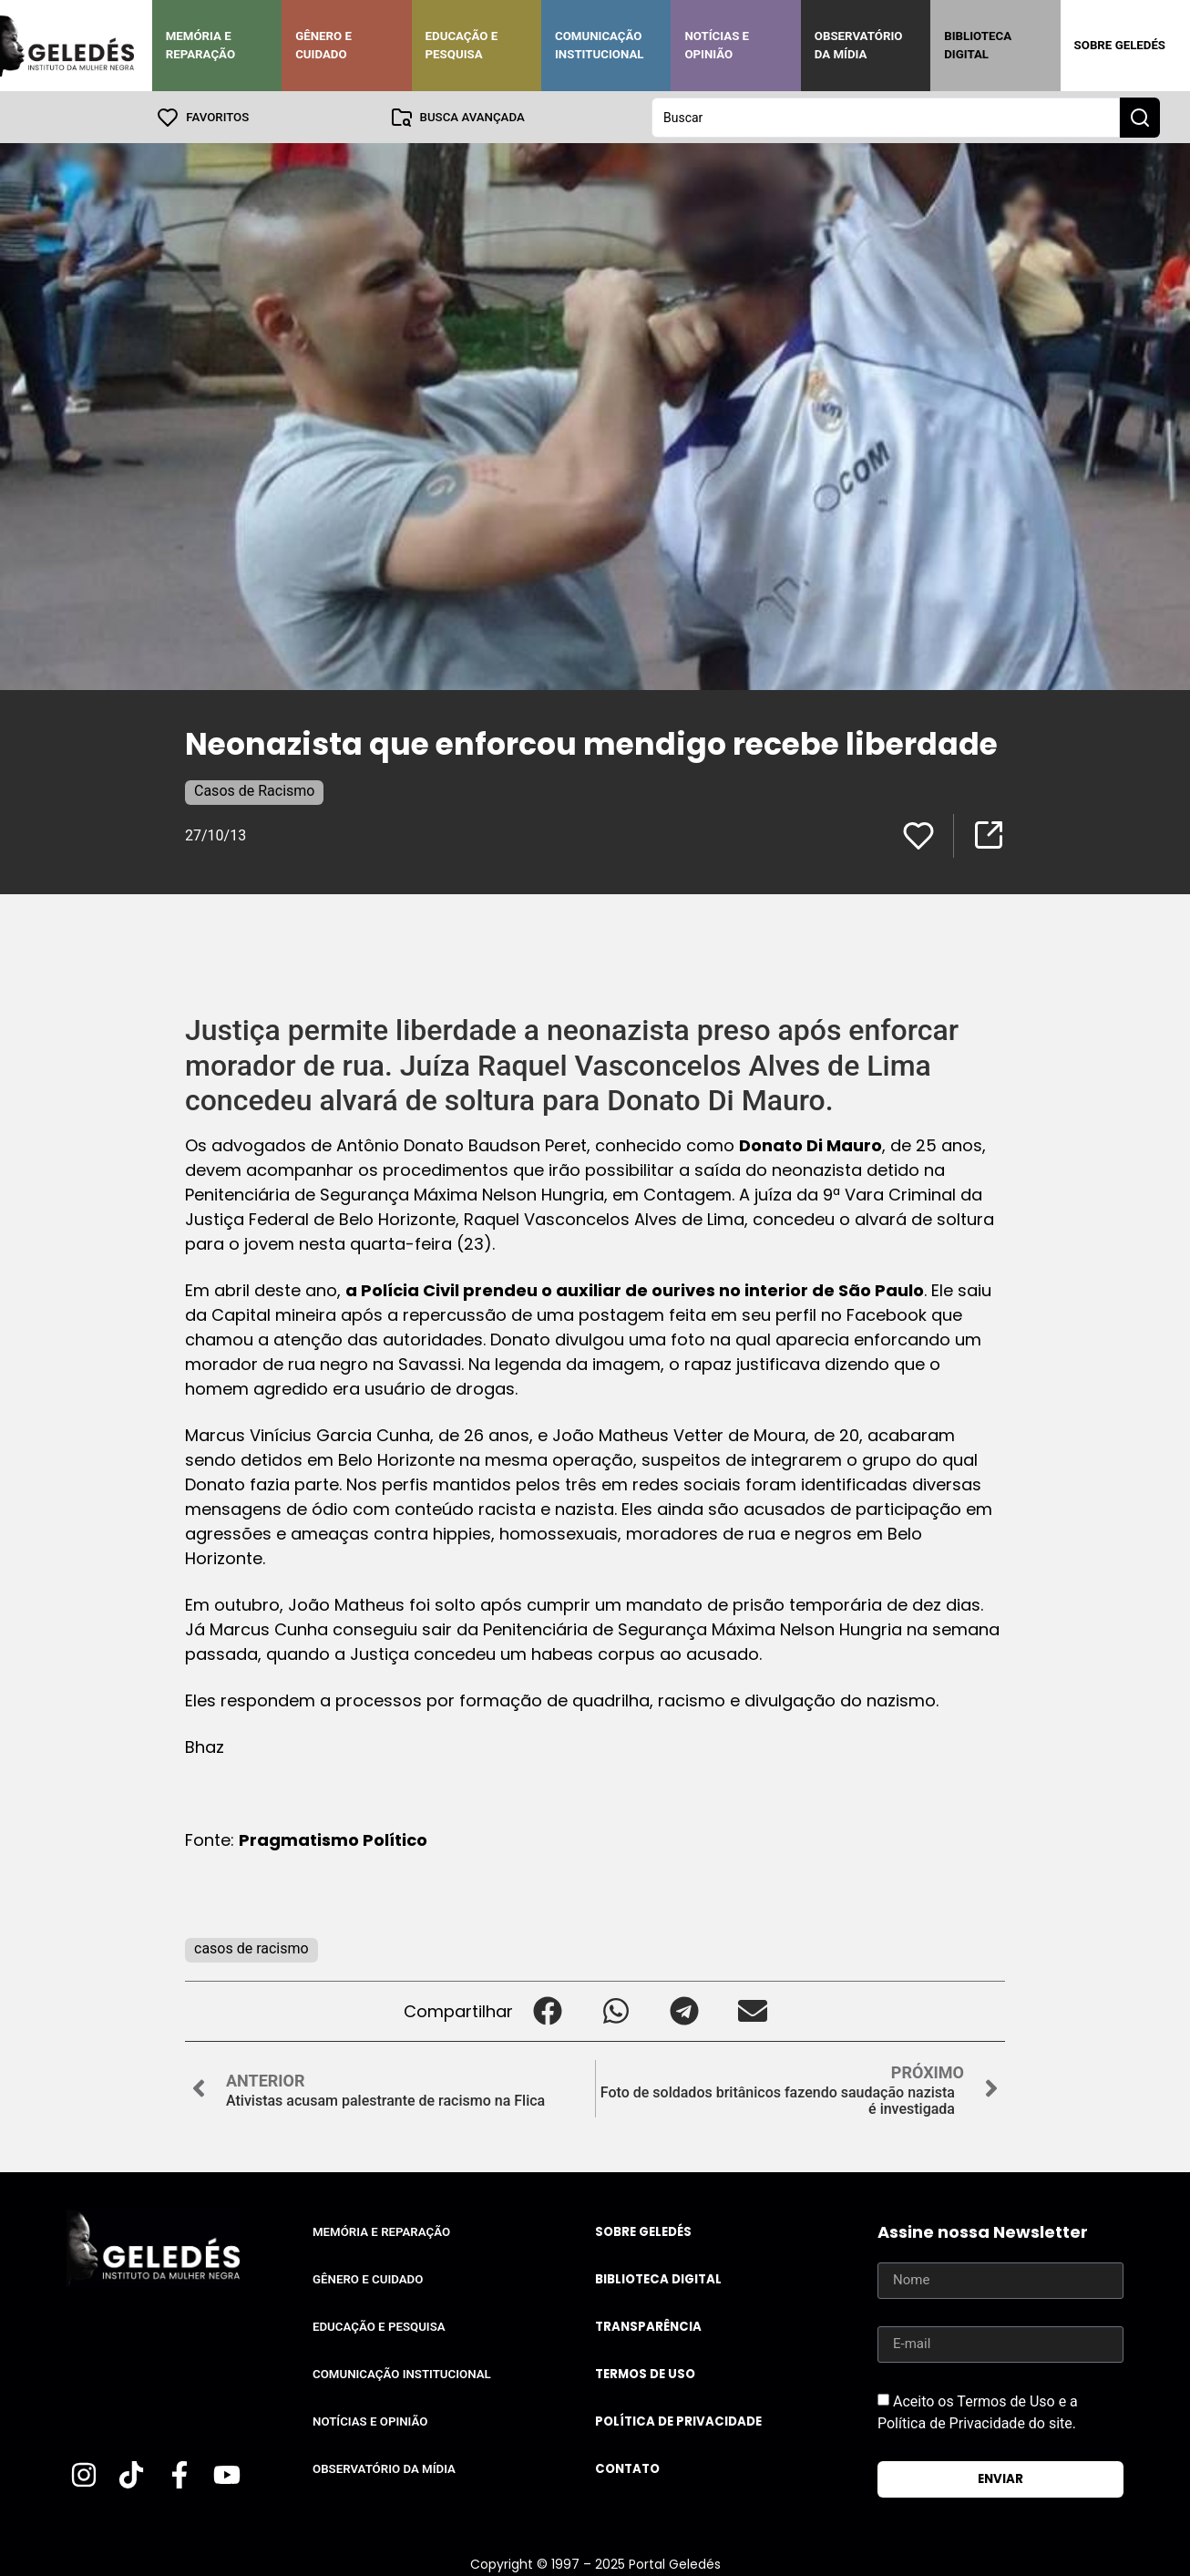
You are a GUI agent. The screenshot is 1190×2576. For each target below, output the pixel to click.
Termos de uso (645, 2373)
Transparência (648, 2325)
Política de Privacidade (678, 2420)
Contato (627, 2468)
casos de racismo (251, 1947)
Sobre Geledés (1119, 45)
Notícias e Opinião (716, 45)
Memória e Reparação (200, 45)
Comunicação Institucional (599, 45)
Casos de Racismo (254, 790)
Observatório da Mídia (859, 45)
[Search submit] (1140, 117)
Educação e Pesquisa (462, 45)
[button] (547, 2010)
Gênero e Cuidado (323, 45)
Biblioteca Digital (977, 45)
